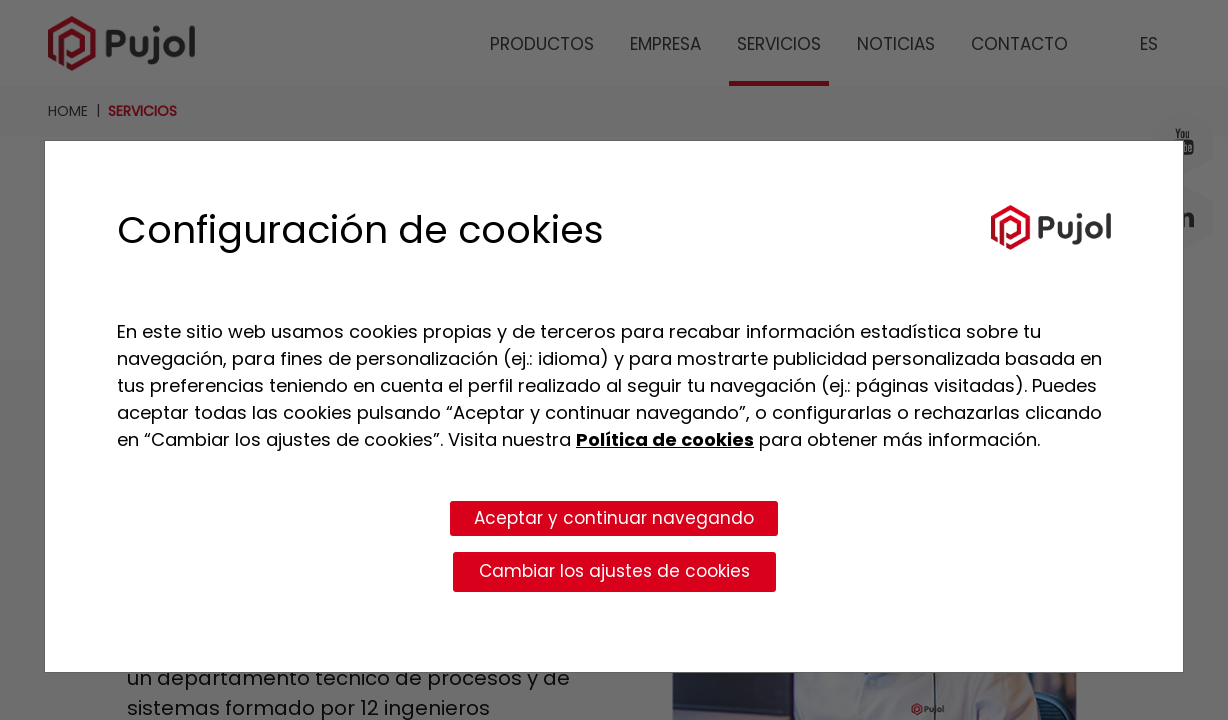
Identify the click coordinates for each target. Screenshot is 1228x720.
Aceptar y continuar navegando (614, 518)
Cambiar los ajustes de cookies (614, 571)
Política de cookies (665, 439)
